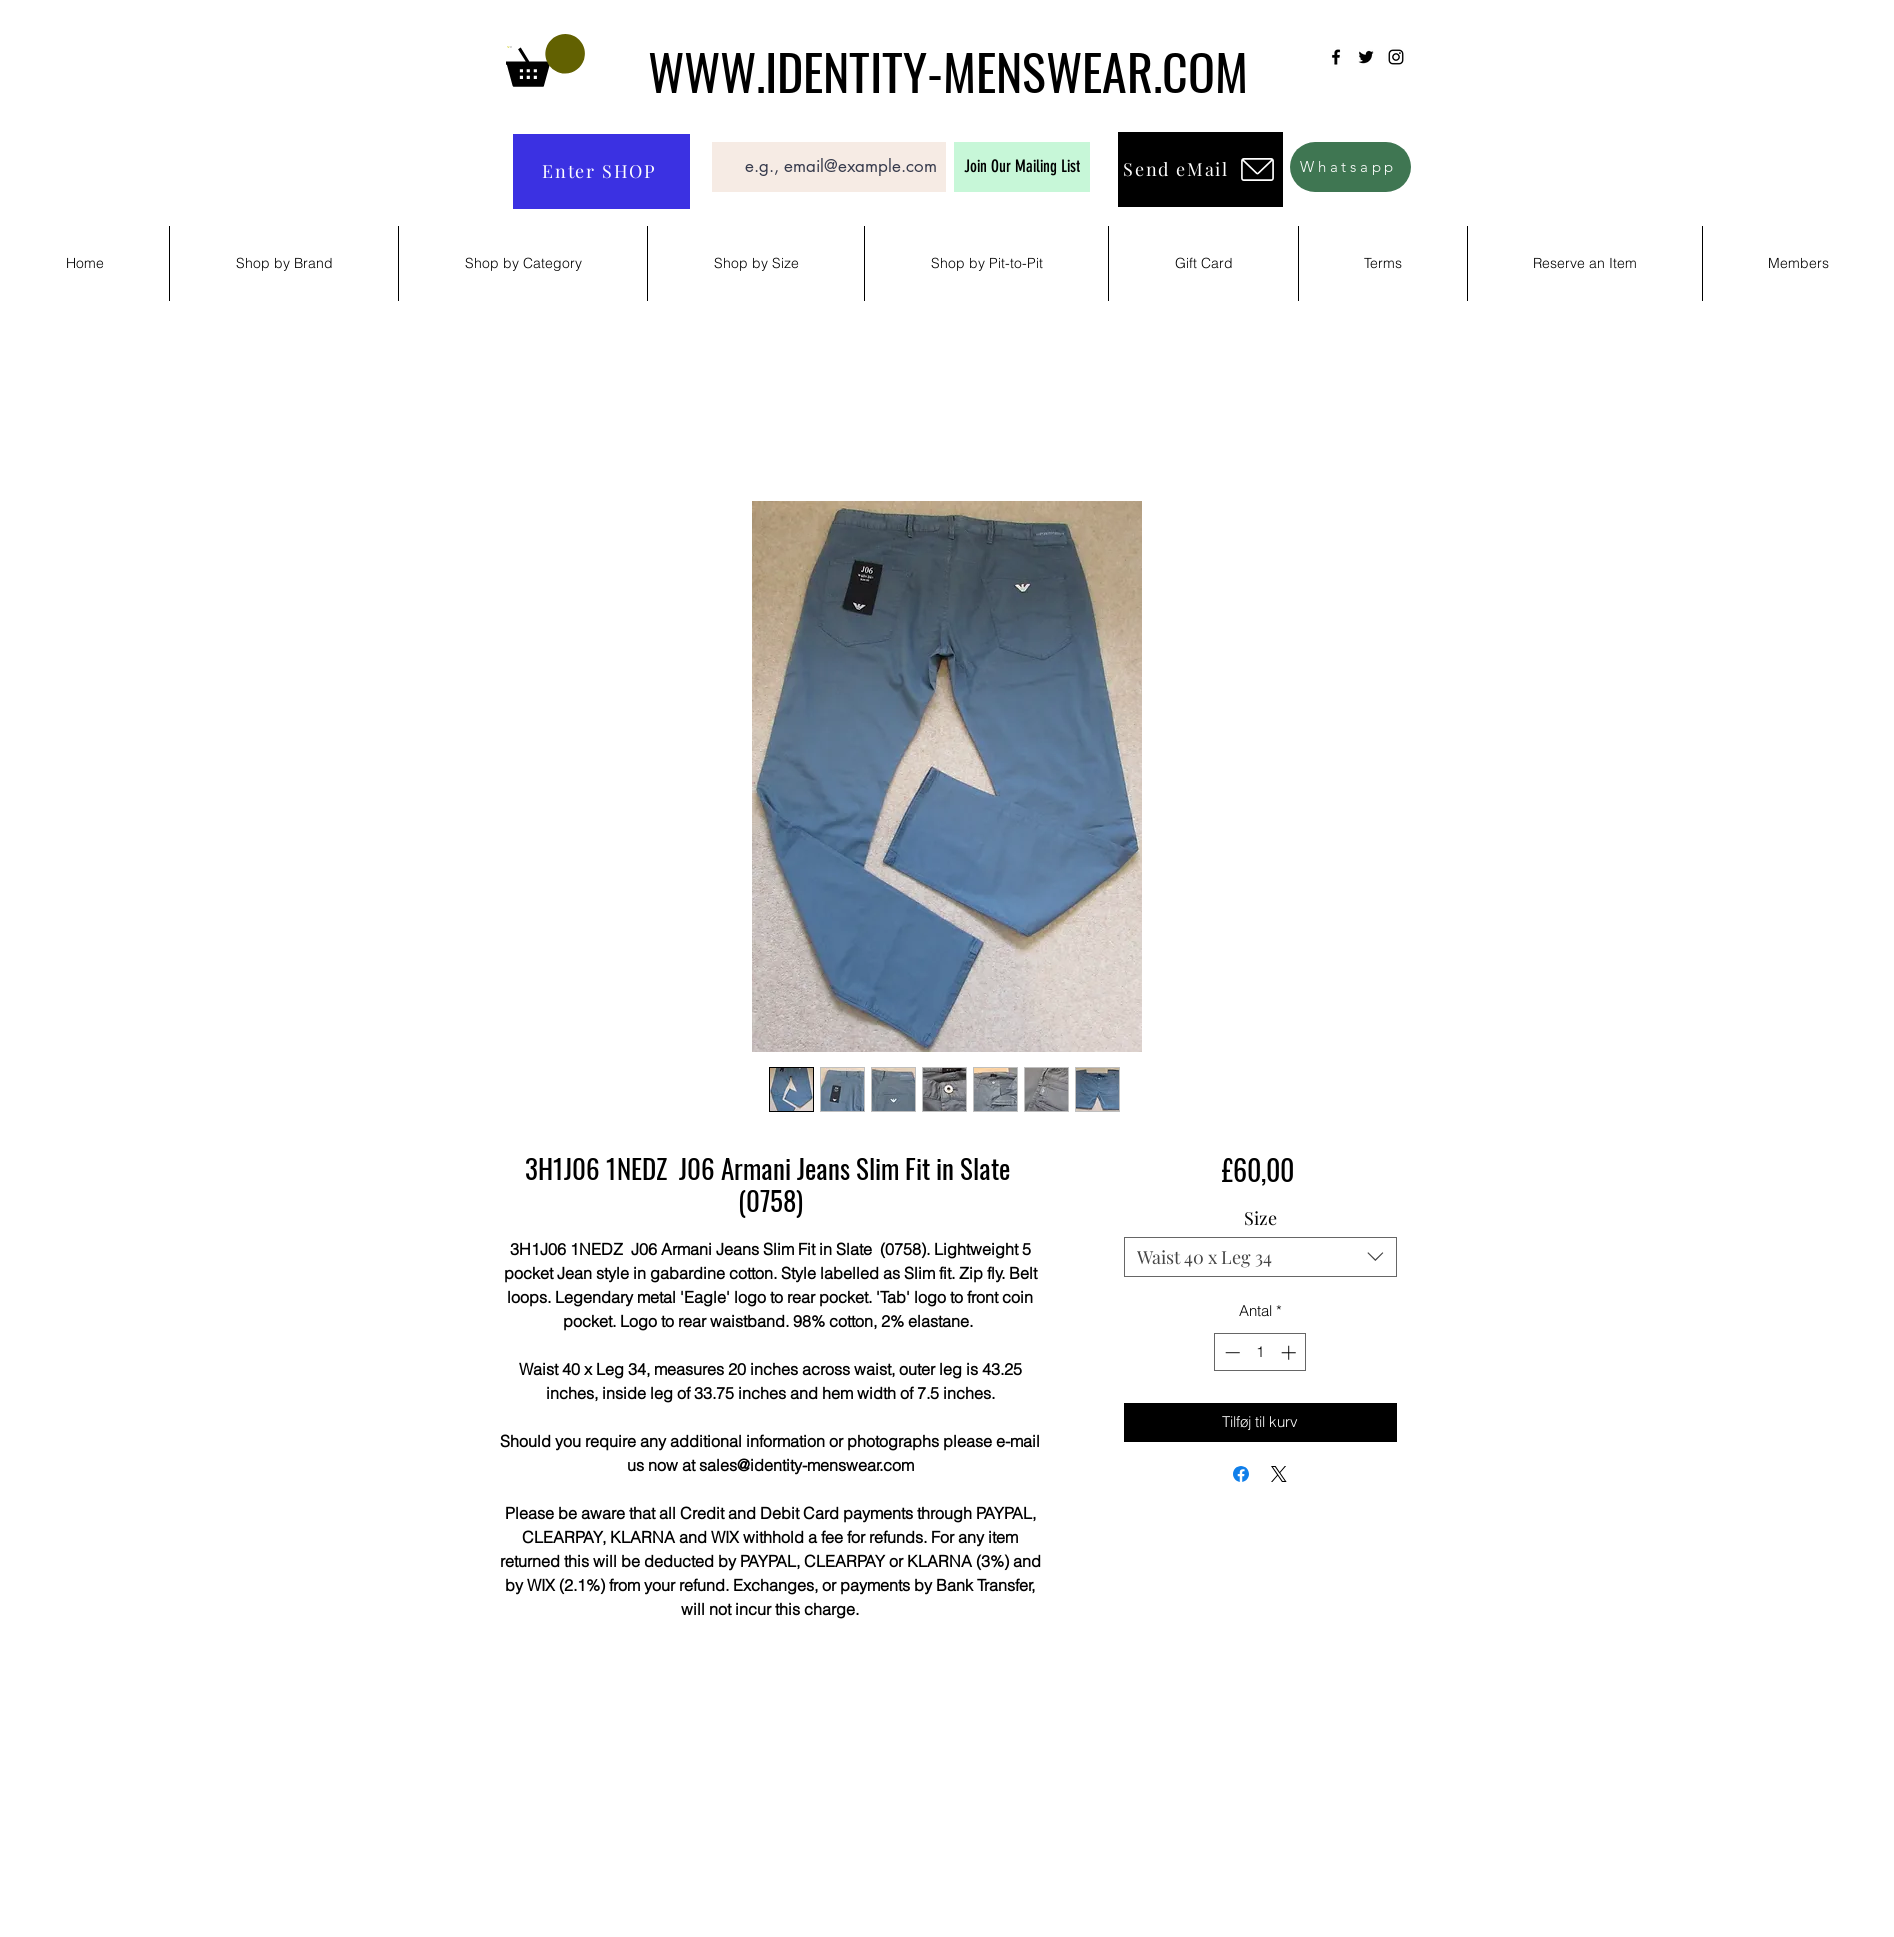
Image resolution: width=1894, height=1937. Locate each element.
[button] (545, 60)
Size (1260, 1218)
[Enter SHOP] (601, 171)
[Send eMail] (1200, 169)
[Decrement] (1230, 1352)
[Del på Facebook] (1241, 1474)
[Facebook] (1336, 57)
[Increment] (1290, 1352)
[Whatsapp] (1350, 167)
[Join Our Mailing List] (1022, 167)
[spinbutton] (1260, 1352)
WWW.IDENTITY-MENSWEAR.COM (948, 70)
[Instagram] (1396, 57)
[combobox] (1260, 1257)
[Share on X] (1279, 1474)
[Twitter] (1366, 57)
